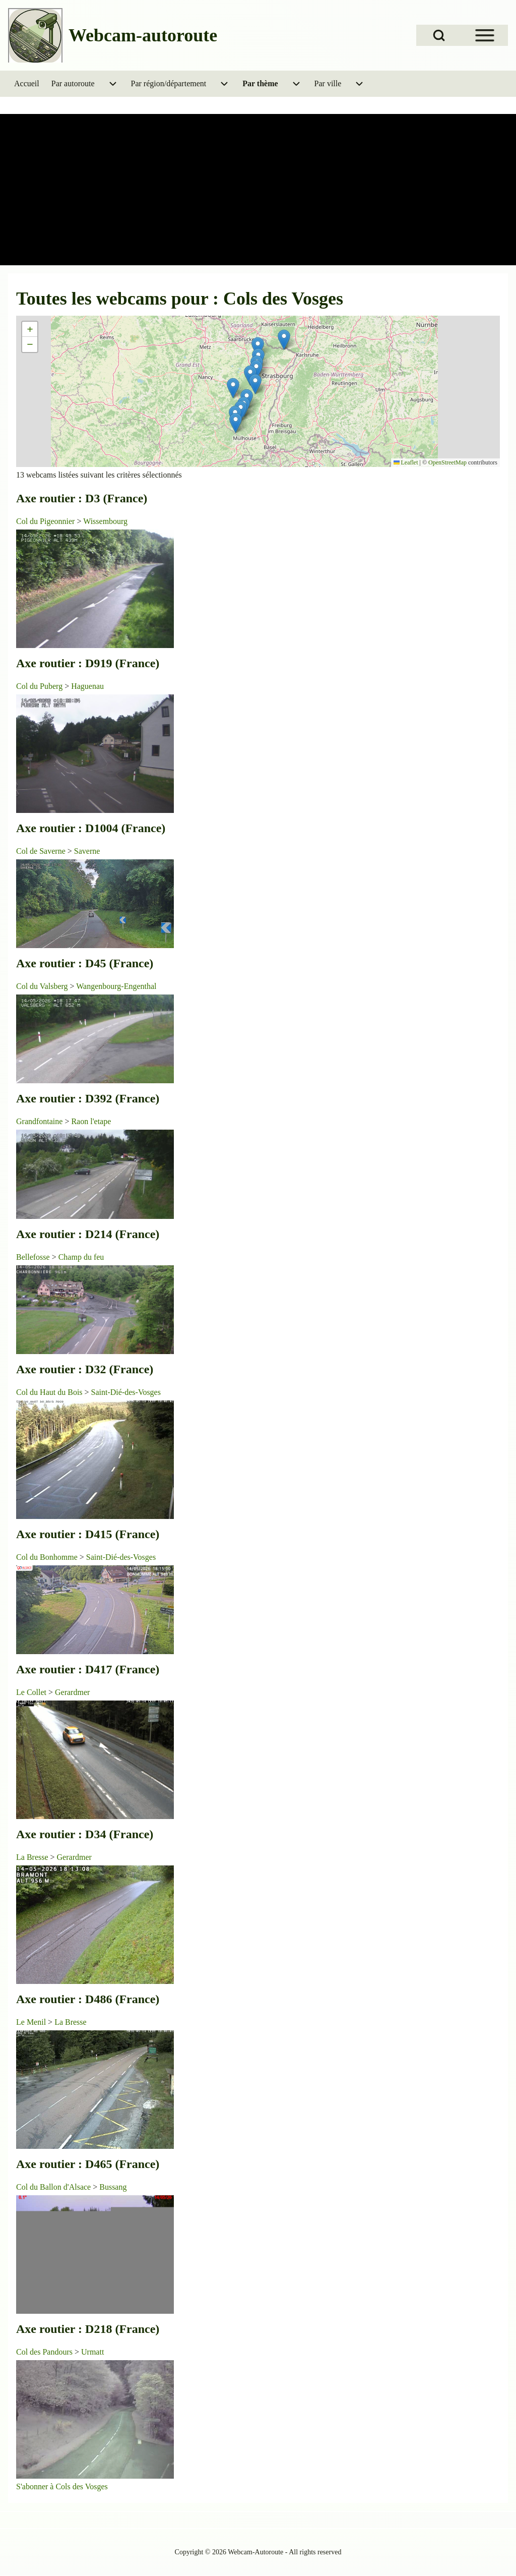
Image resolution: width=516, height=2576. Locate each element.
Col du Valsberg (42, 986)
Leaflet (406, 462)
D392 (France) (122, 1098)
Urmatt (92, 2352)
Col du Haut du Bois (49, 1392)
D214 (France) (122, 1234)
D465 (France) (122, 2164)
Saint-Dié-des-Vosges (126, 1392)
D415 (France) (122, 1534)
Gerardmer (72, 1692)
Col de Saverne (41, 851)
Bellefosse (33, 1257)
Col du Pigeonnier (45, 521)
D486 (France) (122, 1999)
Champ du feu (81, 1257)
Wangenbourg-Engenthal (116, 986)
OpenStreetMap (447, 462)
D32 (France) (119, 1369)
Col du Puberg (39, 686)
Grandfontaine (39, 1121)
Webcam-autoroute (143, 35)
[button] (284, 339)
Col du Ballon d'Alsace (53, 2187)
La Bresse (32, 1857)
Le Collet (31, 1692)
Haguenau (87, 686)
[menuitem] (26, 84)
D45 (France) (119, 963)
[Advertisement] (258, 189)
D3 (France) (116, 498)
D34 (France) (119, 1834)
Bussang (112, 2187)
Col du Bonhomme (47, 1557)
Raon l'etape (91, 1121)
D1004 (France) (125, 828)
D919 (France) (122, 663)
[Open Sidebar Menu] (485, 35)
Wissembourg (105, 521)
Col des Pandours (44, 2352)
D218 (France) (122, 2328)
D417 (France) (122, 1669)
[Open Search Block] (439, 35)
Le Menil (31, 2022)
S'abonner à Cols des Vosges (62, 2486)
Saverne (87, 851)
